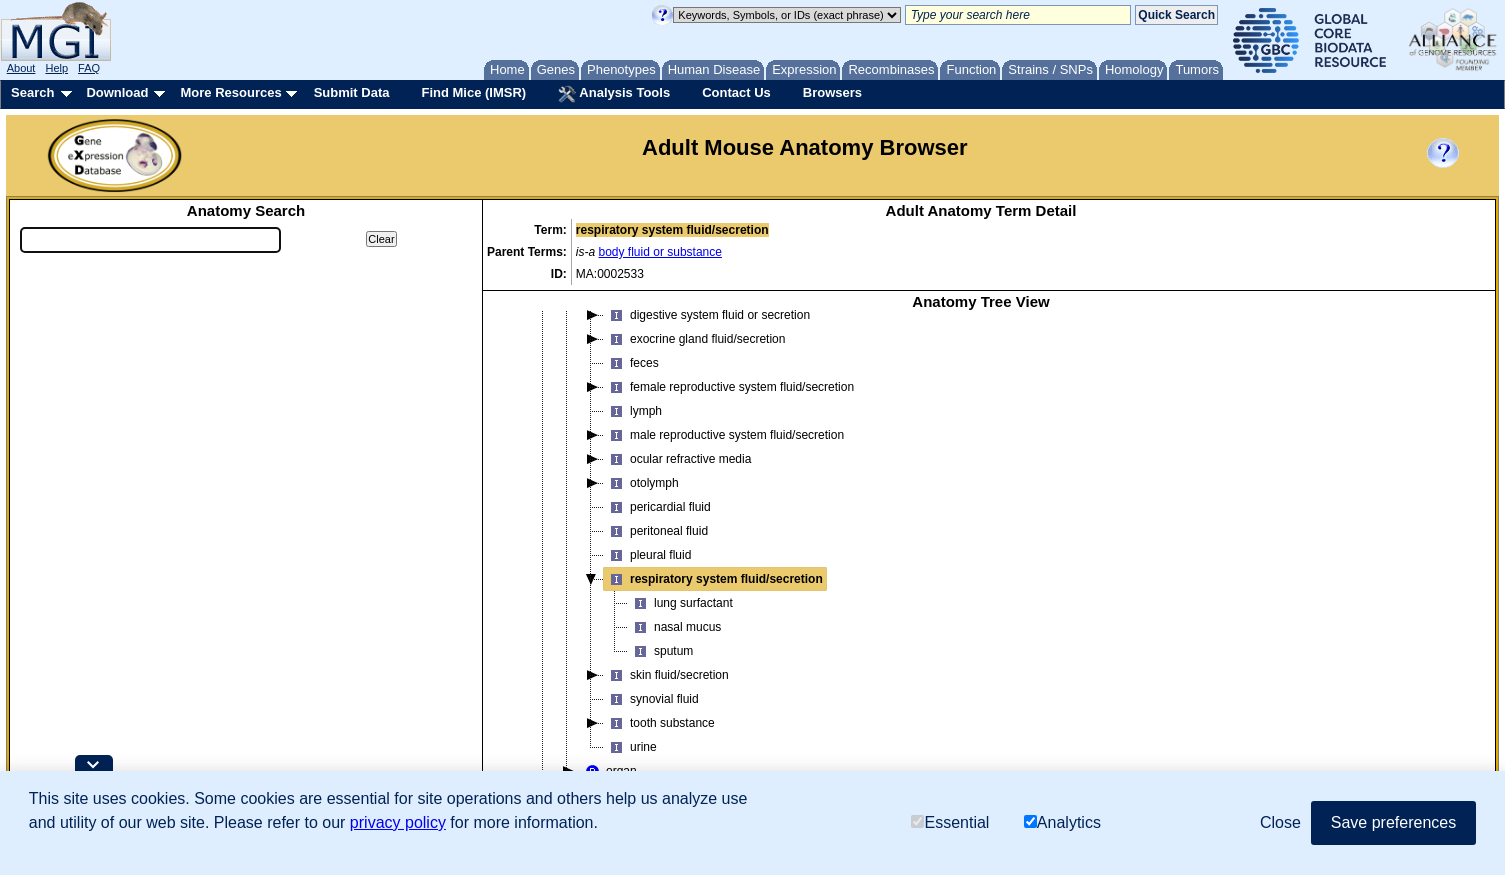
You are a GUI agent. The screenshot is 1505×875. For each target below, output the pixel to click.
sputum (660, 651)
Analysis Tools (614, 94)
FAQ (89, 68)
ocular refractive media (677, 459)
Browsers (832, 92)
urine (630, 747)
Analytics (1062, 822)
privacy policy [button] (398, 822)
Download (117, 92)
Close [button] (1280, 822)
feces (631, 363)
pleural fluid (647, 555)
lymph (633, 411)
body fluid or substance (660, 252)
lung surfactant (680, 603)
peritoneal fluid (656, 531)
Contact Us (736, 92)
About (21, 68)
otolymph (641, 483)
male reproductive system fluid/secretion (724, 435)
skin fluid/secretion (666, 675)
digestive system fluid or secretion (707, 315)
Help (56, 68)
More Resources (230, 92)
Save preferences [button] (1393, 822)
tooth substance (659, 723)
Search (32, 92)
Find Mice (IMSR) (473, 92)
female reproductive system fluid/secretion (729, 387)
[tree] (981, 582)
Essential (950, 822)
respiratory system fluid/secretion (713, 579)
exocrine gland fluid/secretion (694, 339)
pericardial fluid (657, 507)
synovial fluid (651, 699)
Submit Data (352, 92)
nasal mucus (674, 627)
